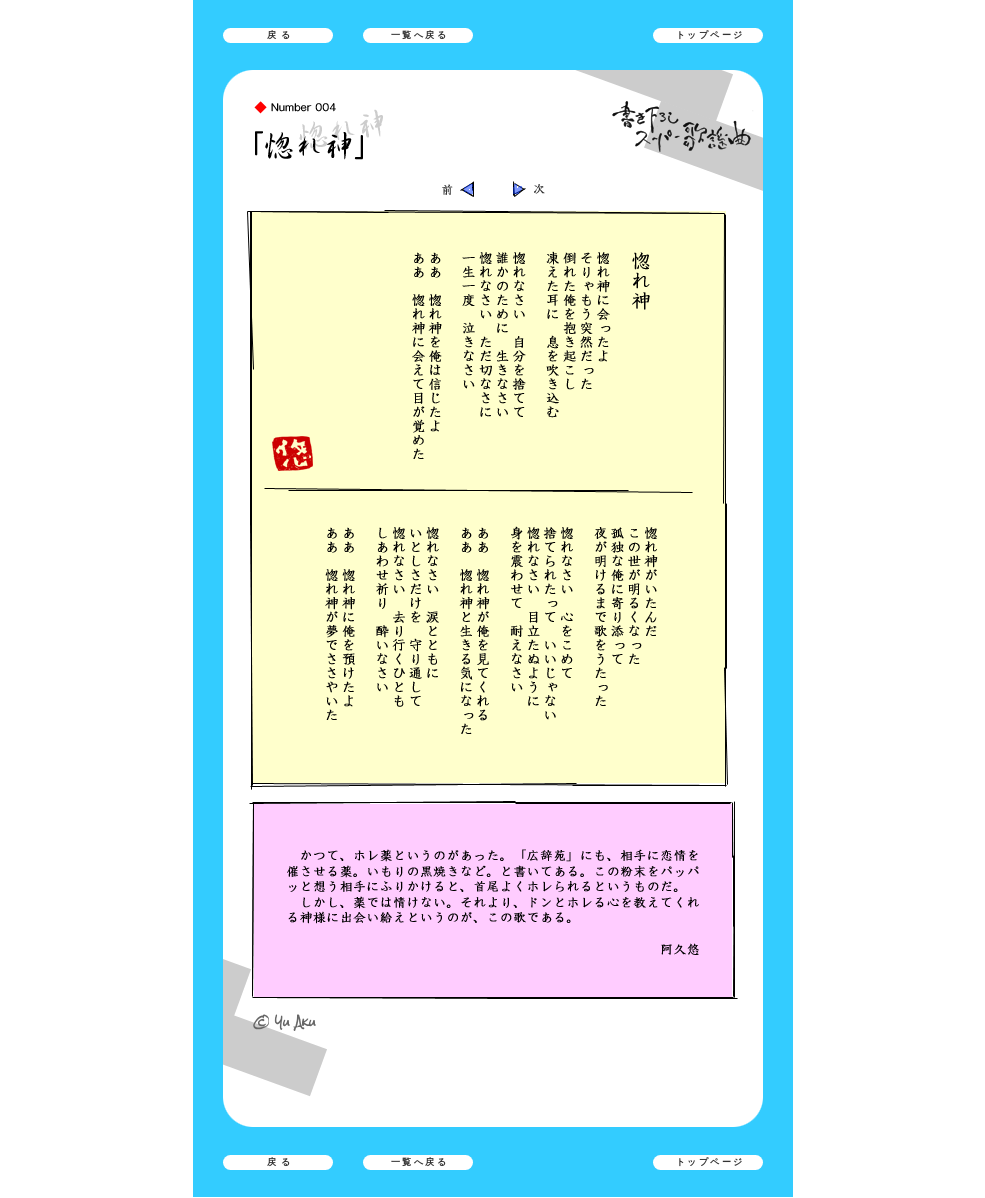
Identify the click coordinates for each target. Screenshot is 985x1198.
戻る (281, 35)
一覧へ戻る (420, 35)
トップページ (710, 35)
